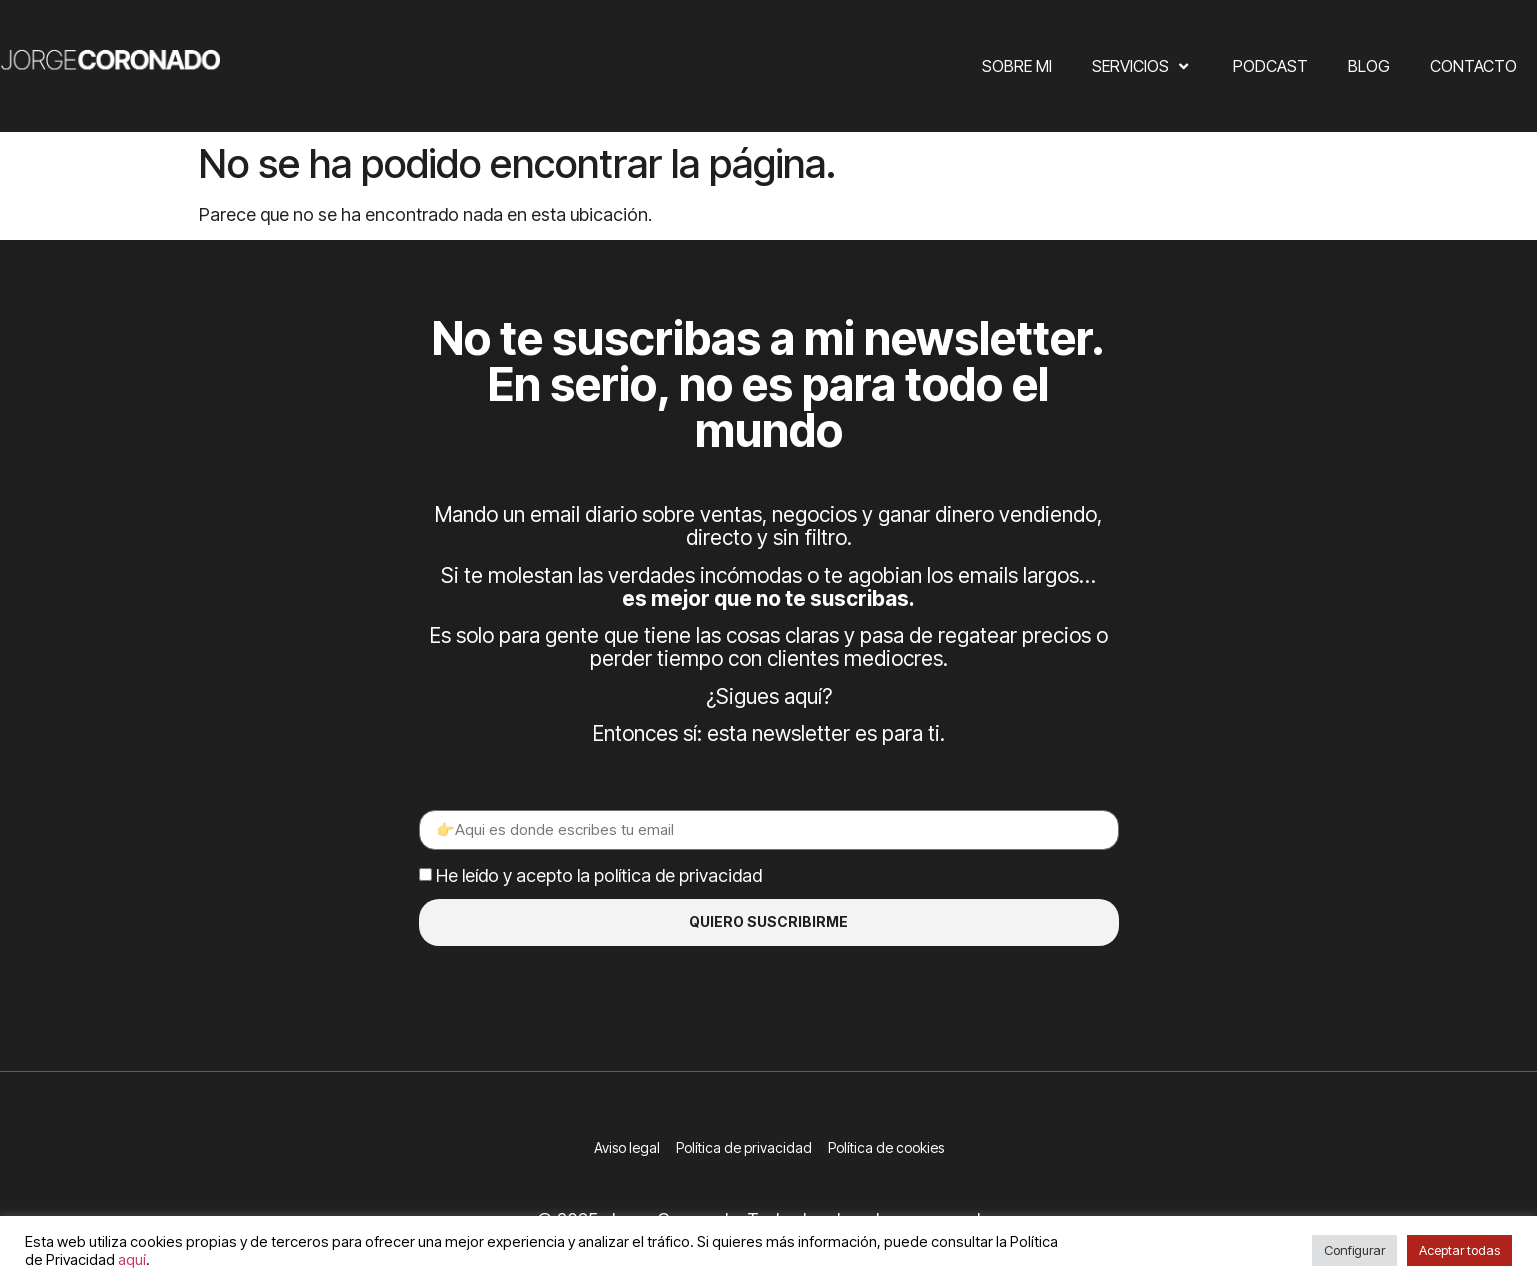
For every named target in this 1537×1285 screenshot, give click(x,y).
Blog (1369, 66)
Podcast (1270, 66)
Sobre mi (1017, 66)
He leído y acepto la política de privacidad (599, 875)
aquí (132, 1260)
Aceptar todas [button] (1459, 1250)
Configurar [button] (1354, 1250)
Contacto (1473, 66)
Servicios (1142, 66)
